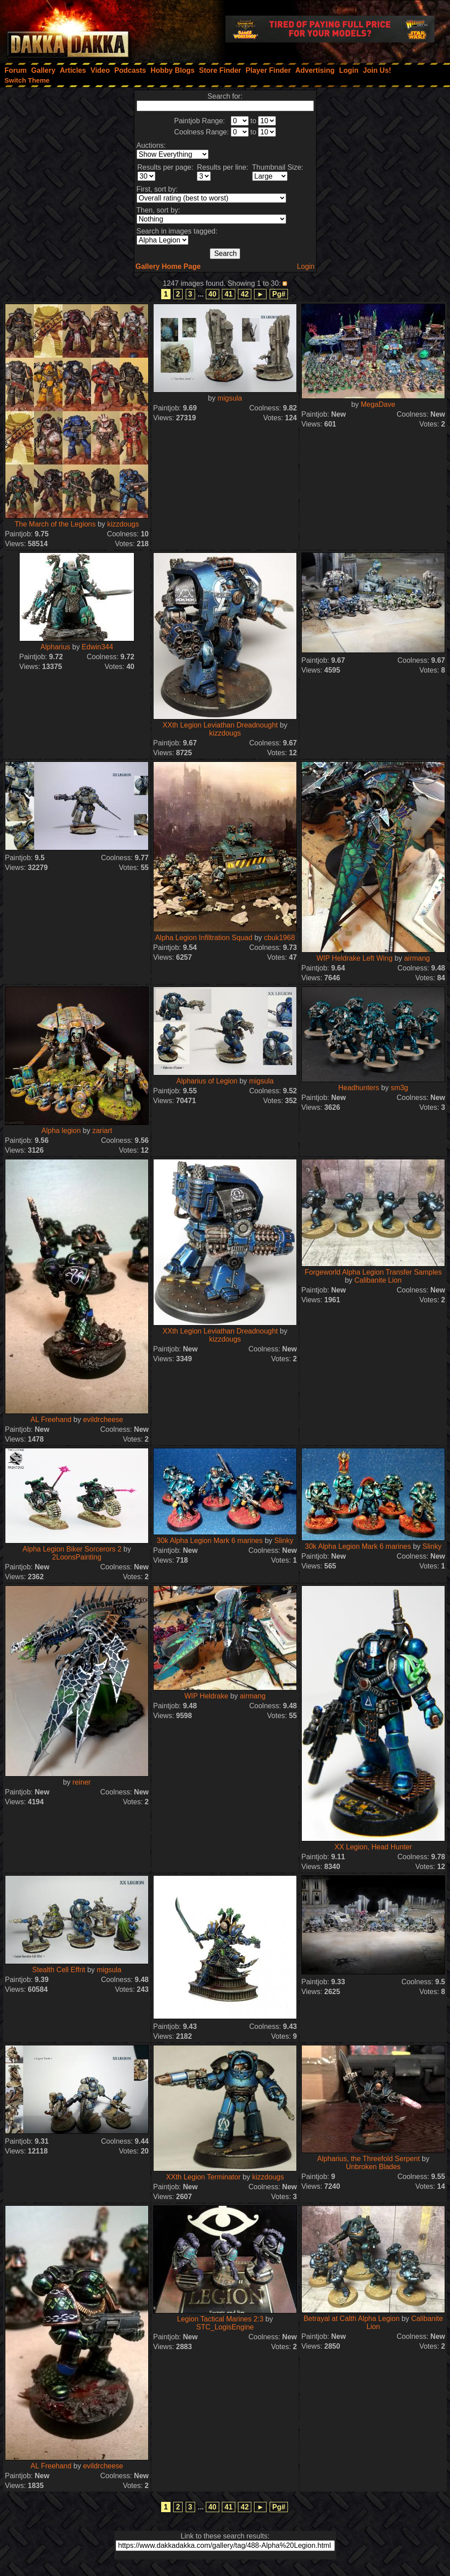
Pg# (278, 294)
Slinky (283, 1540)
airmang (417, 958)
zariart (102, 1130)
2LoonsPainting (76, 1557)
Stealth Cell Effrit (58, 1970)
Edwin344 (97, 647)
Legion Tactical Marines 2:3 (220, 2319)
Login (305, 266)
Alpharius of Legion (207, 1081)
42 (245, 294)
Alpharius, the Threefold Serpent (368, 2158)
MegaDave (378, 404)
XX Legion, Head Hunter (373, 1847)
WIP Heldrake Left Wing (354, 958)
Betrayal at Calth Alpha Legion (352, 2318)
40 (212, 294)
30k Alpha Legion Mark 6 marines (209, 1540)
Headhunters (358, 1087)
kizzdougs (123, 524)
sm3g (399, 1087)
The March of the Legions (55, 524)
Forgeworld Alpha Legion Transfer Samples (373, 1272)
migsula (229, 398)
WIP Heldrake (206, 1696)
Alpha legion (61, 1130)
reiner (81, 1782)
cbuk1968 (279, 937)
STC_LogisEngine (225, 2327)
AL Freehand (50, 1419)
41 (229, 294)
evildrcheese (103, 1419)
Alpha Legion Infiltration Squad (203, 937)
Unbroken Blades (373, 2166)
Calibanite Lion (378, 1280)
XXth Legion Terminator (203, 2177)
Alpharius (56, 647)
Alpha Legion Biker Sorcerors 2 (72, 1549)
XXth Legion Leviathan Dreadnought (220, 725)
